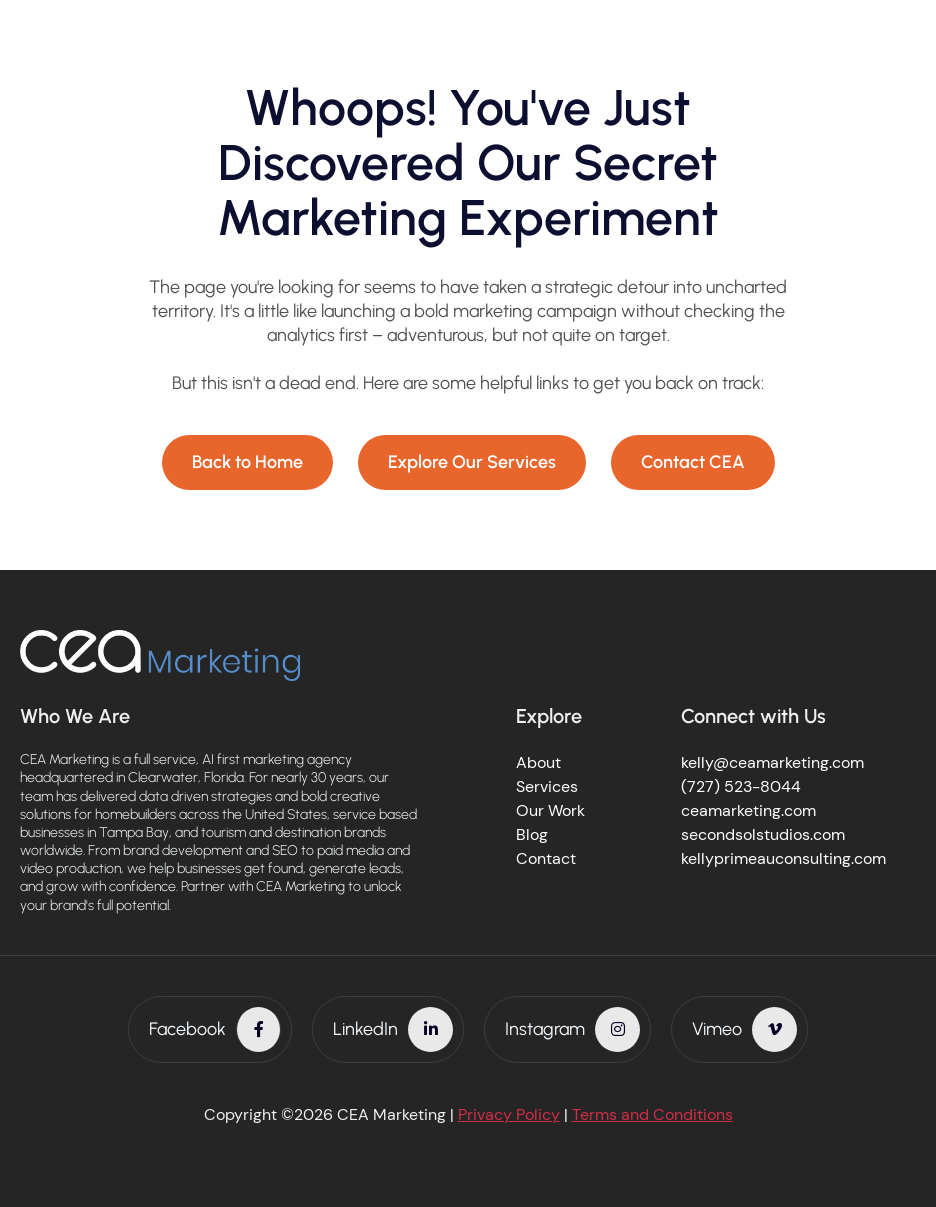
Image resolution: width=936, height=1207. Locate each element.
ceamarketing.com (748, 810)
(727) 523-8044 (741, 786)
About (538, 762)
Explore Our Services (472, 462)
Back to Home (247, 462)
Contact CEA (693, 462)
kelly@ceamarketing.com (772, 762)
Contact (546, 858)
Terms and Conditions (652, 1114)
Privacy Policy (509, 1114)
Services (547, 786)
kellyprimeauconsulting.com (783, 858)
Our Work (550, 810)
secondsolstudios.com (763, 834)
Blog (532, 834)
